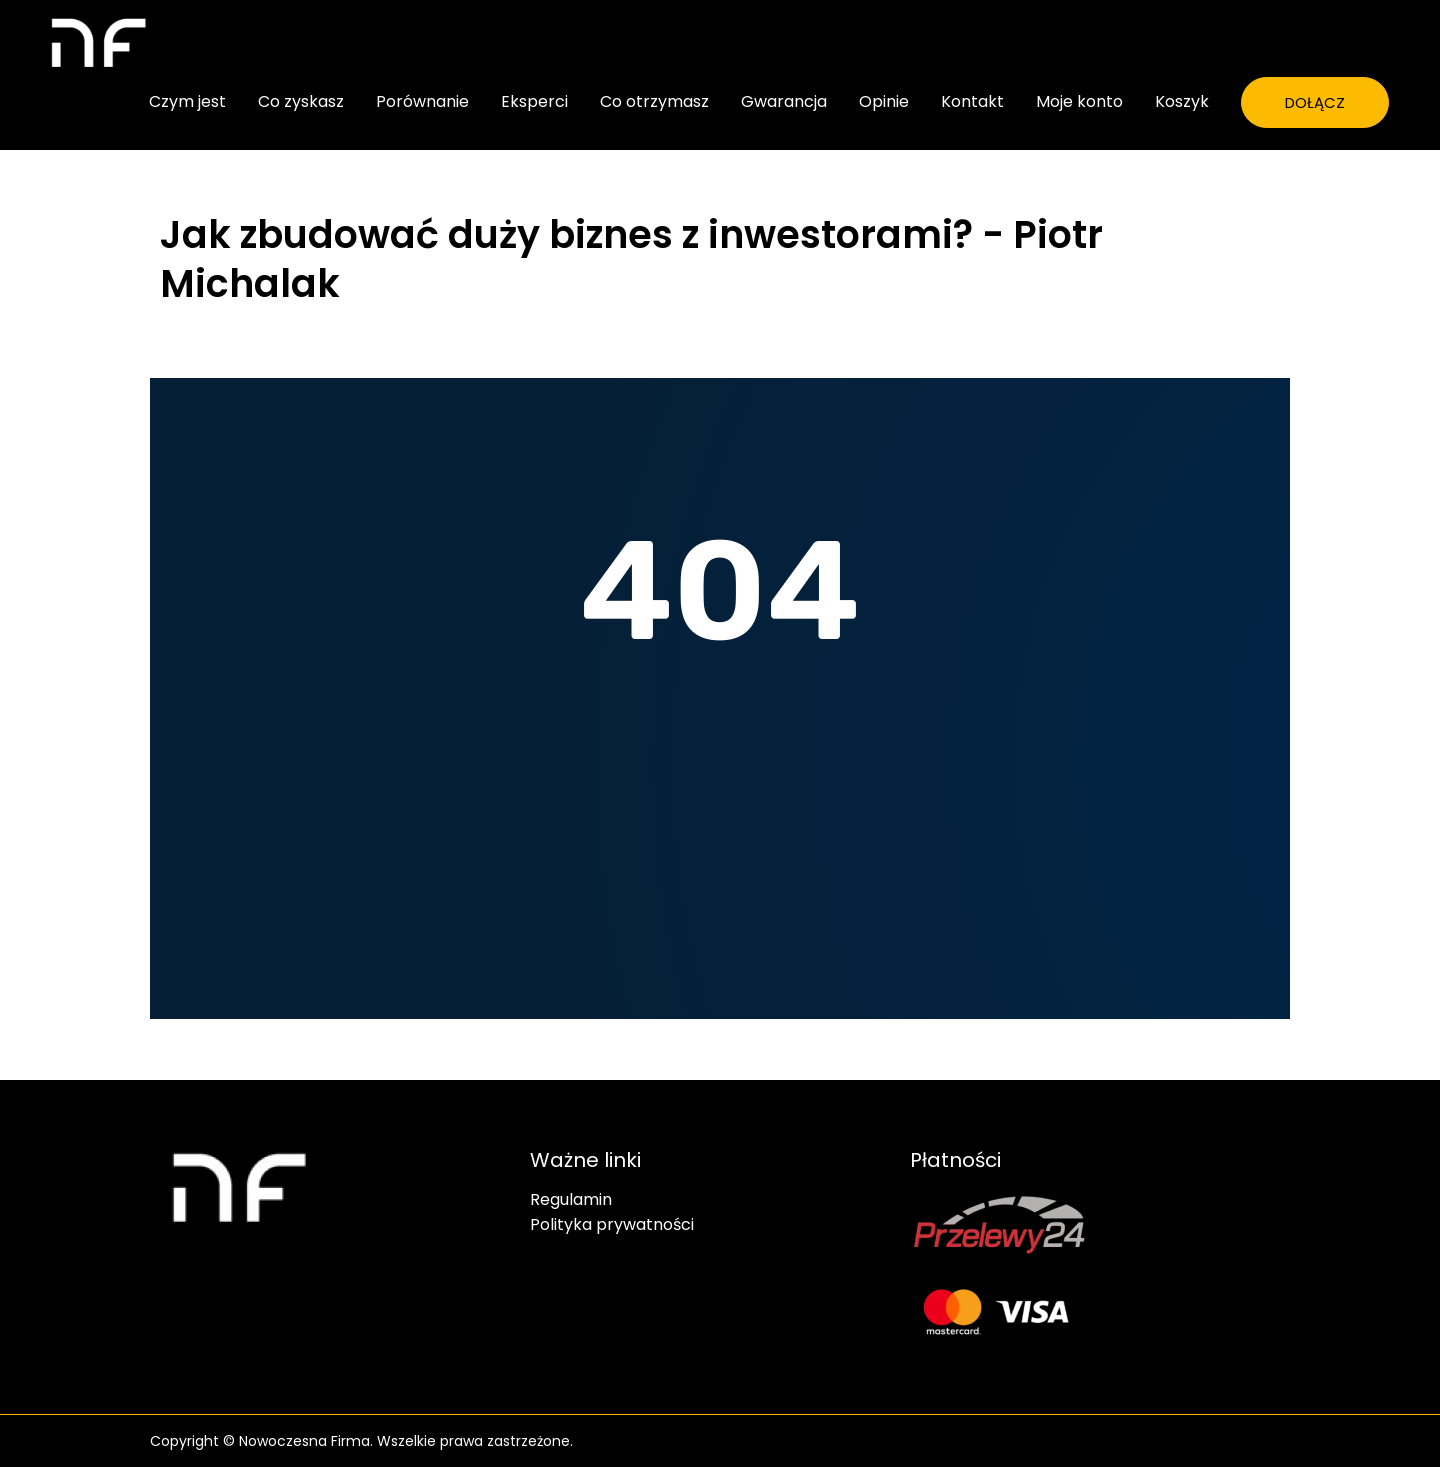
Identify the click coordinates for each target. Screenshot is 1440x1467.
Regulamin (571, 1200)
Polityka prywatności (612, 1225)
